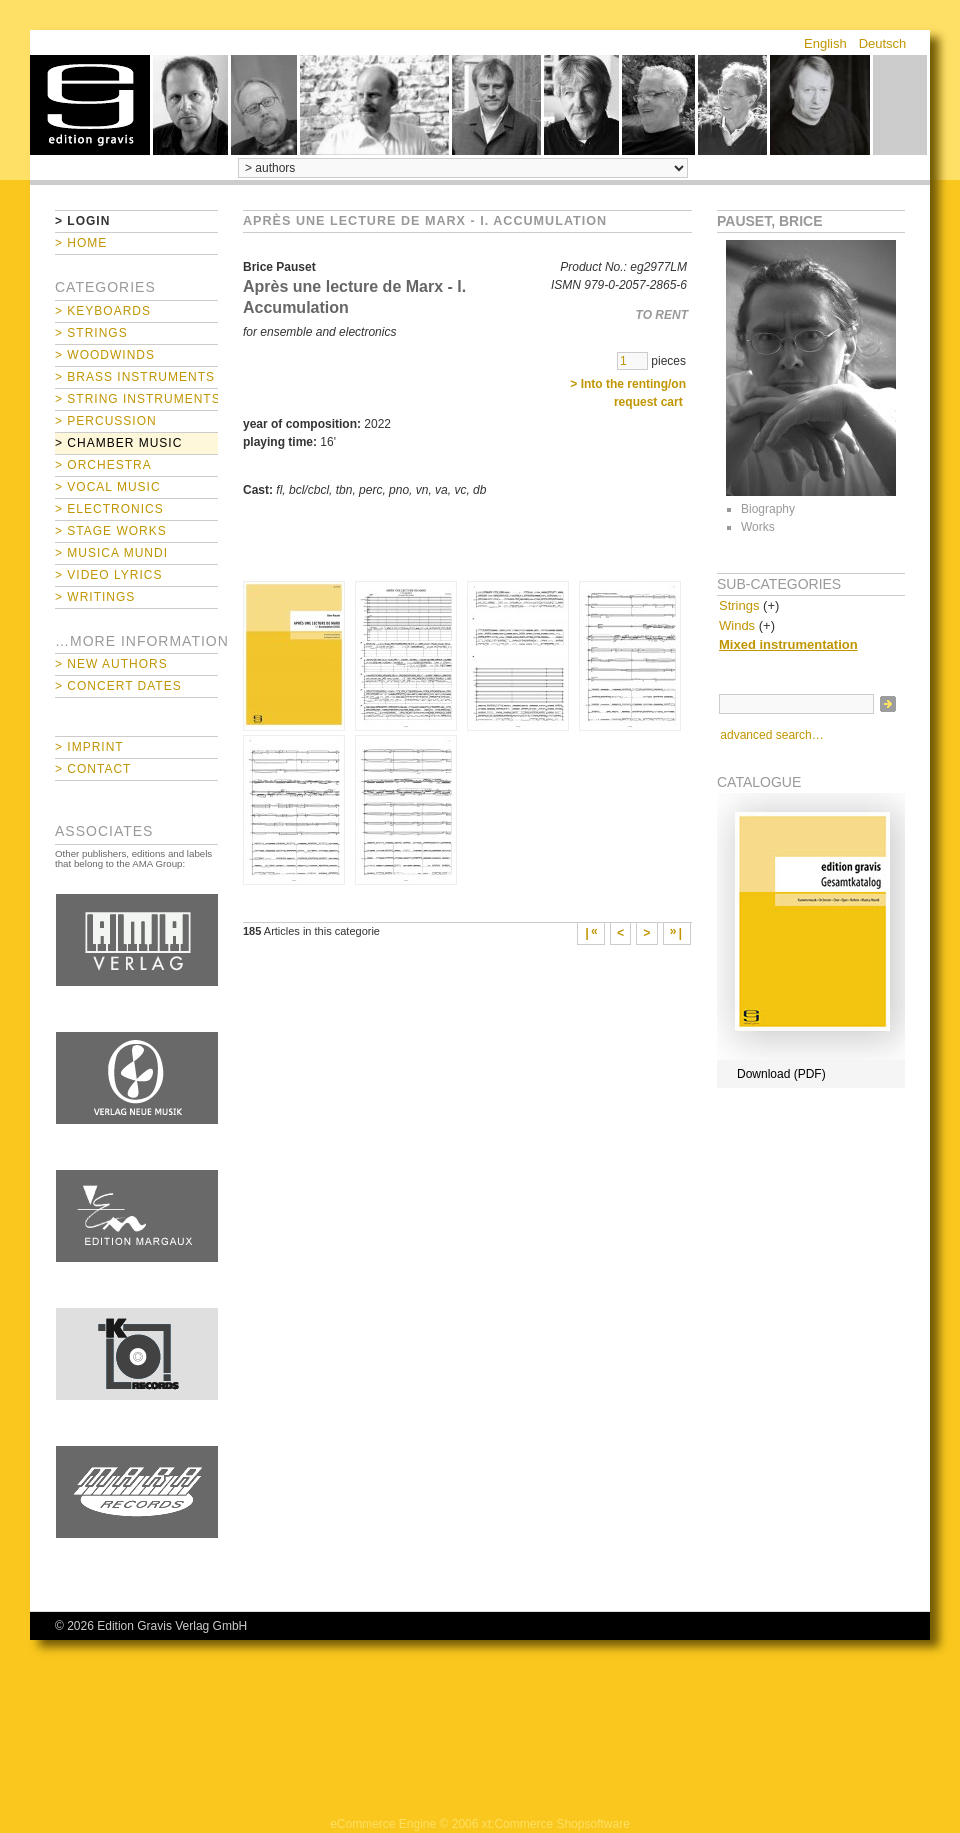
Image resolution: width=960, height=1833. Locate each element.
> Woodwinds (105, 355)
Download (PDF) (781, 1074)
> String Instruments (136, 399)
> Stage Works (111, 531)
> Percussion (106, 421)
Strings (739, 605)
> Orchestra (103, 465)
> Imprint (89, 747)
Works (758, 527)
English (825, 43)
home (90, 105)
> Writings (95, 597)
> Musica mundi (111, 553)
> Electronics (109, 509)
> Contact (93, 769)
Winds (737, 625)
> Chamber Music (118, 443)
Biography (768, 509)
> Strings (91, 333)
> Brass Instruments (135, 377)
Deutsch (883, 43)
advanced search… (771, 735)
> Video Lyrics (108, 575)
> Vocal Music (108, 487)
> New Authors (111, 664)
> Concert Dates (118, 686)
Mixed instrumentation (788, 644)
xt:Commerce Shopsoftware (556, 1824)
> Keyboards (103, 311)
